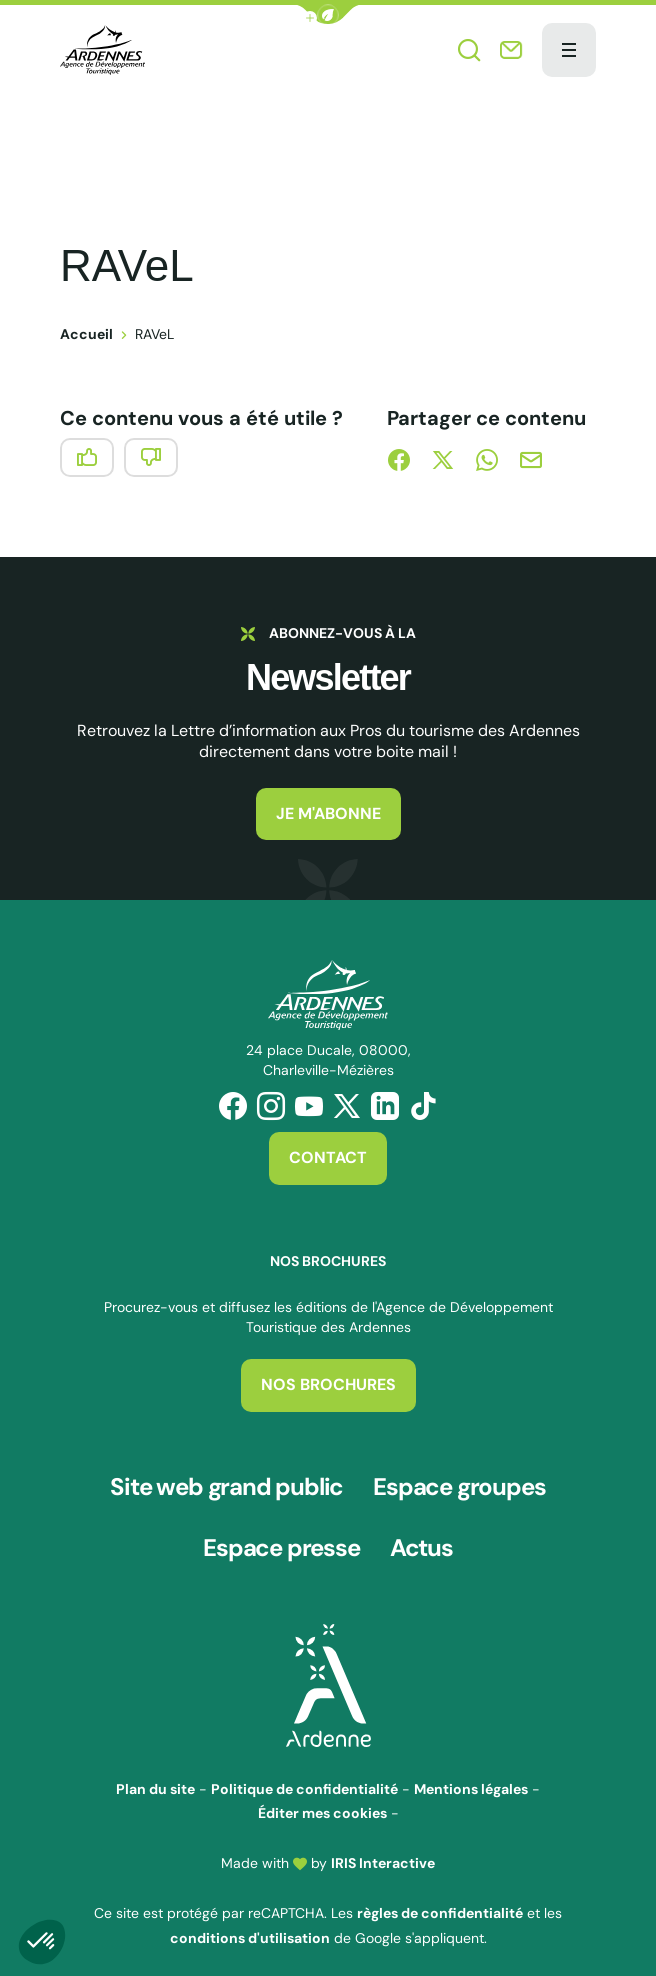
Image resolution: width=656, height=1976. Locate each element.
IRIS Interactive (383, 1849)
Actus (421, 1538)
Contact (328, 1157)
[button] (328, 14)
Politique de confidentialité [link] (304, 1775)
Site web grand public (226, 1484)
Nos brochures (328, 1384)
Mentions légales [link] (471, 1775)
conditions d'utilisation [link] (250, 1924)
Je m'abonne (328, 813)
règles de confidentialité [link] (440, 1899)
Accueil (86, 334)
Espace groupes (459, 1484)
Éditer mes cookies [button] (322, 1799)
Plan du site (155, 1775)
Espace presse (281, 1538)
